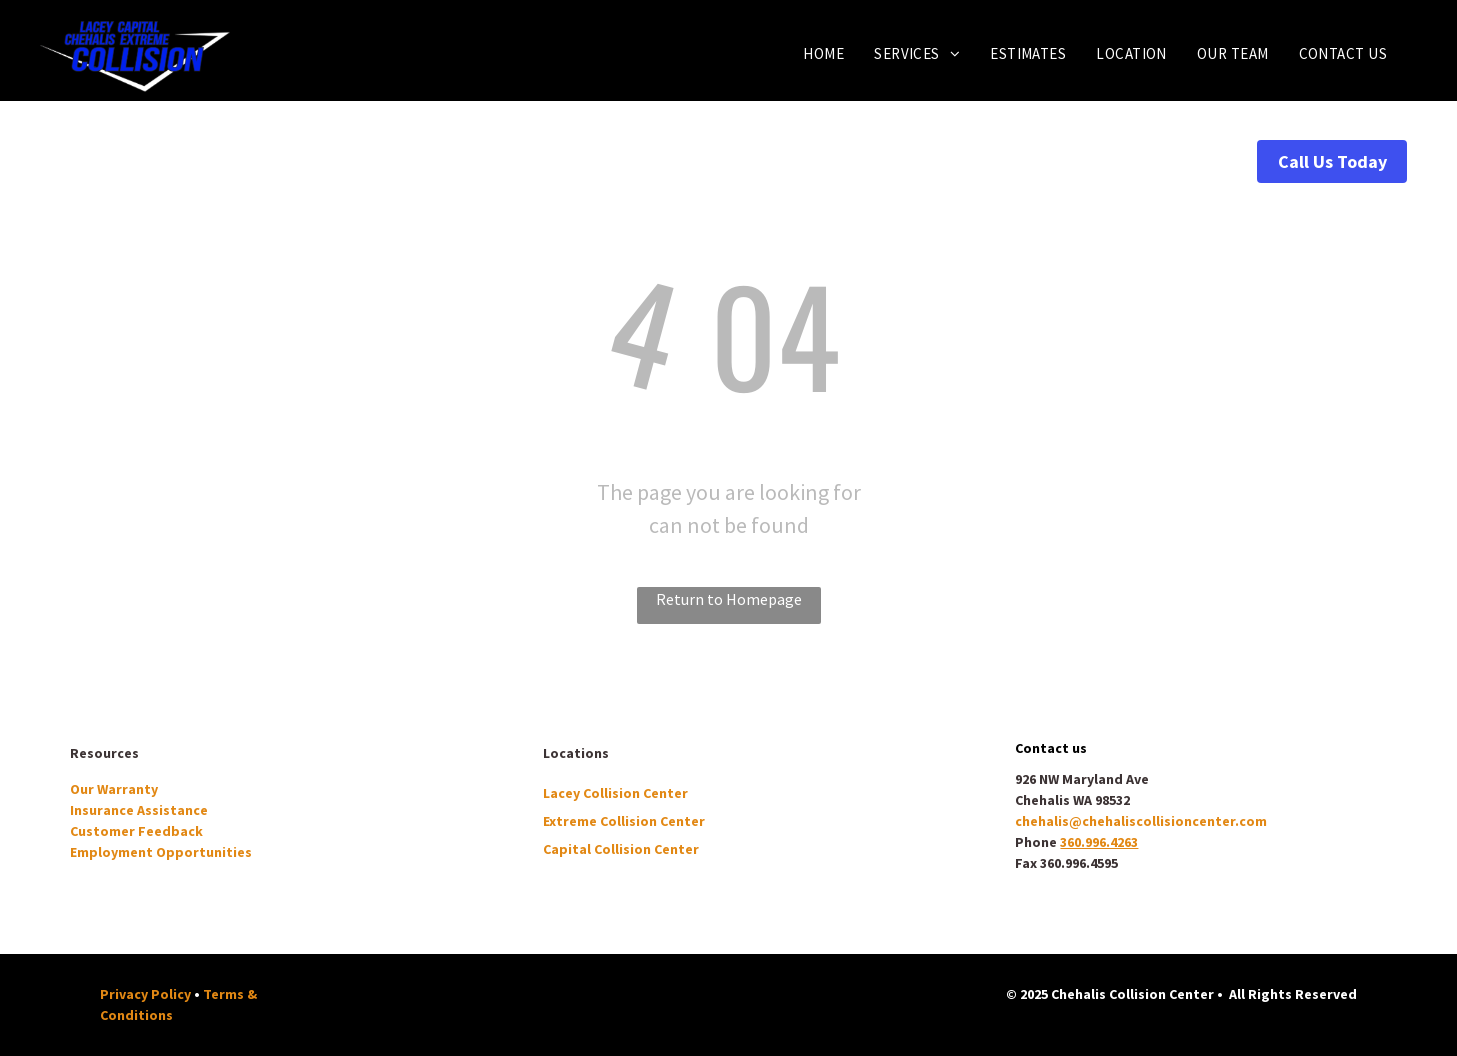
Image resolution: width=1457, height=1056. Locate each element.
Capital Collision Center (621, 849)
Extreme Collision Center (624, 821)
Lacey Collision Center (615, 793)
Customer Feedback (136, 831)
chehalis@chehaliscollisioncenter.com (1141, 821)
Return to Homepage (729, 599)
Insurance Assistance (139, 810)
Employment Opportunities (161, 852)
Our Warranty (114, 789)
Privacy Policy (145, 994)
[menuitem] (823, 54)
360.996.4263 (1099, 842)
